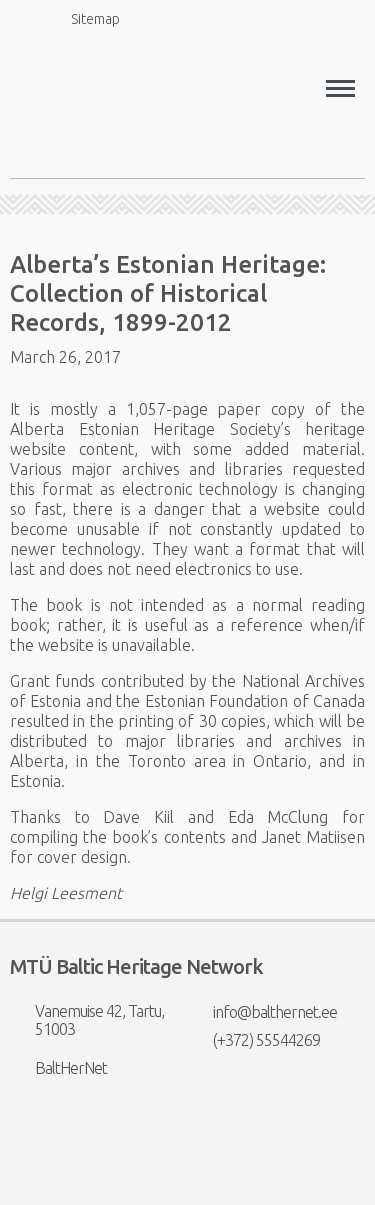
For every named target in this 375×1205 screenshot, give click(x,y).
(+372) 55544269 (254, 1040)
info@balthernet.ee (262, 1012)
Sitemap (84, 18)
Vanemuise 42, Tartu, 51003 (87, 1020)
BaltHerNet (58, 1068)
